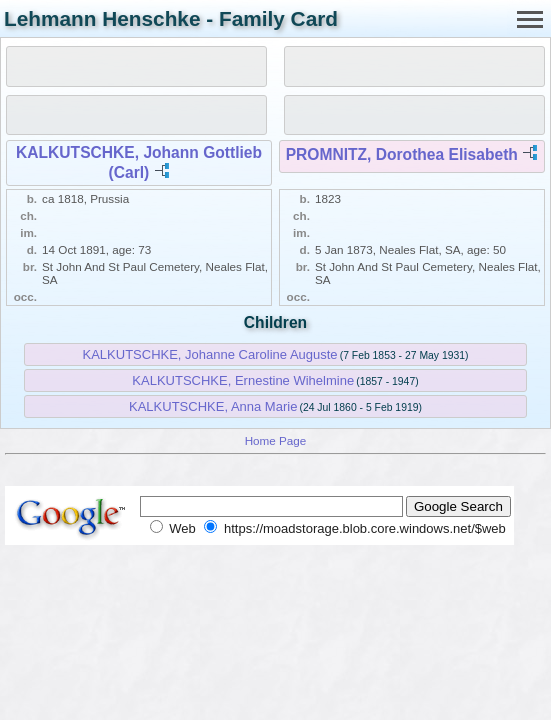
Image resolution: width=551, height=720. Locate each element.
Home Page (276, 440)
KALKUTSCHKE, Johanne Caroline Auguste (210, 354)
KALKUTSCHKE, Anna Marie (213, 406)
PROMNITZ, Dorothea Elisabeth (402, 154)
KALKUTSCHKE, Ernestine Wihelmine (243, 380)
